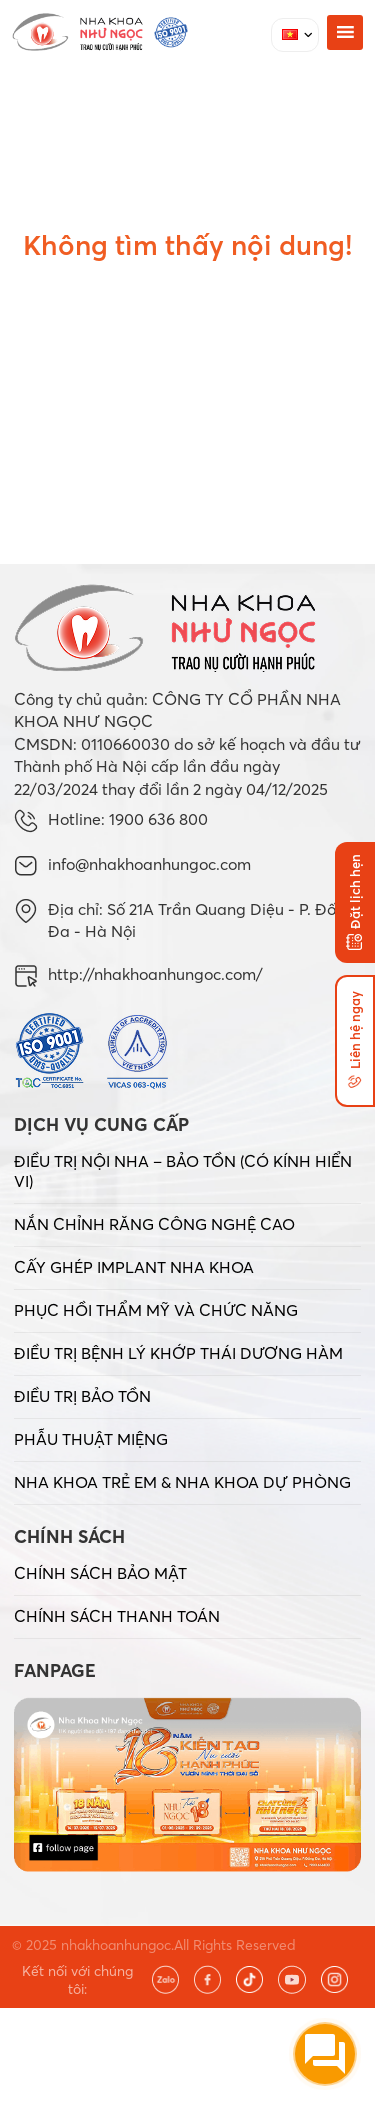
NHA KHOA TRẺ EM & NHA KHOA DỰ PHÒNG (182, 1482)
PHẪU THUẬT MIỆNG (91, 1439)
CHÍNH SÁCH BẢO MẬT (100, 1573)
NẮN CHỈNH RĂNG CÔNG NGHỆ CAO (154, 1224)
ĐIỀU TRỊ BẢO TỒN (82, 1396)
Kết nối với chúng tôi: (77, 1980)
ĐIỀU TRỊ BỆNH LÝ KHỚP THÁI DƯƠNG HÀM (178, 1353)
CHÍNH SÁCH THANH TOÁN (117, 1616)
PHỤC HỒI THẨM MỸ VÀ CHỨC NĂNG (156, 1310)
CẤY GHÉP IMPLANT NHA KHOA (134, 1267)
